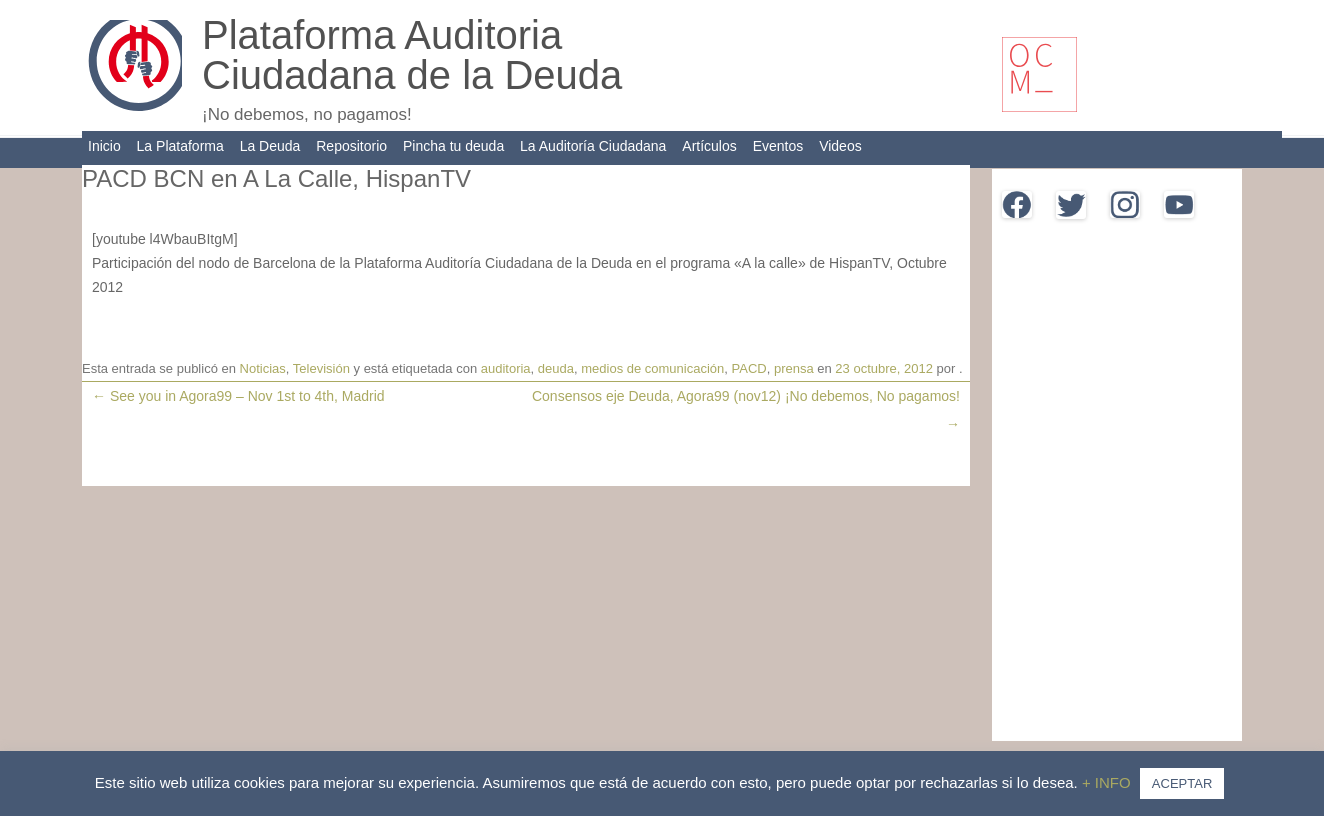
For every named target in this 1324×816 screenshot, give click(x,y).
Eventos (778, 146)
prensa (794, 368)
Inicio (104, 146)
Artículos (709, 146)
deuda (556, 368)
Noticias (263, 368)
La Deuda (270, 146)
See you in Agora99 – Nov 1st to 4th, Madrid (238, 396)
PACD (749, 368)
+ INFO (1108, 782)
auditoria (506, 368)
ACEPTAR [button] (1182, 783)
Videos (840, 146)
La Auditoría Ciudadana (593, 146)
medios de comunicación (652, 368)
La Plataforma (180, 146)
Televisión (321, 368)
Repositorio (351, 146)
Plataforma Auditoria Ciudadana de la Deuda (412, 55)
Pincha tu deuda (453, 146)
